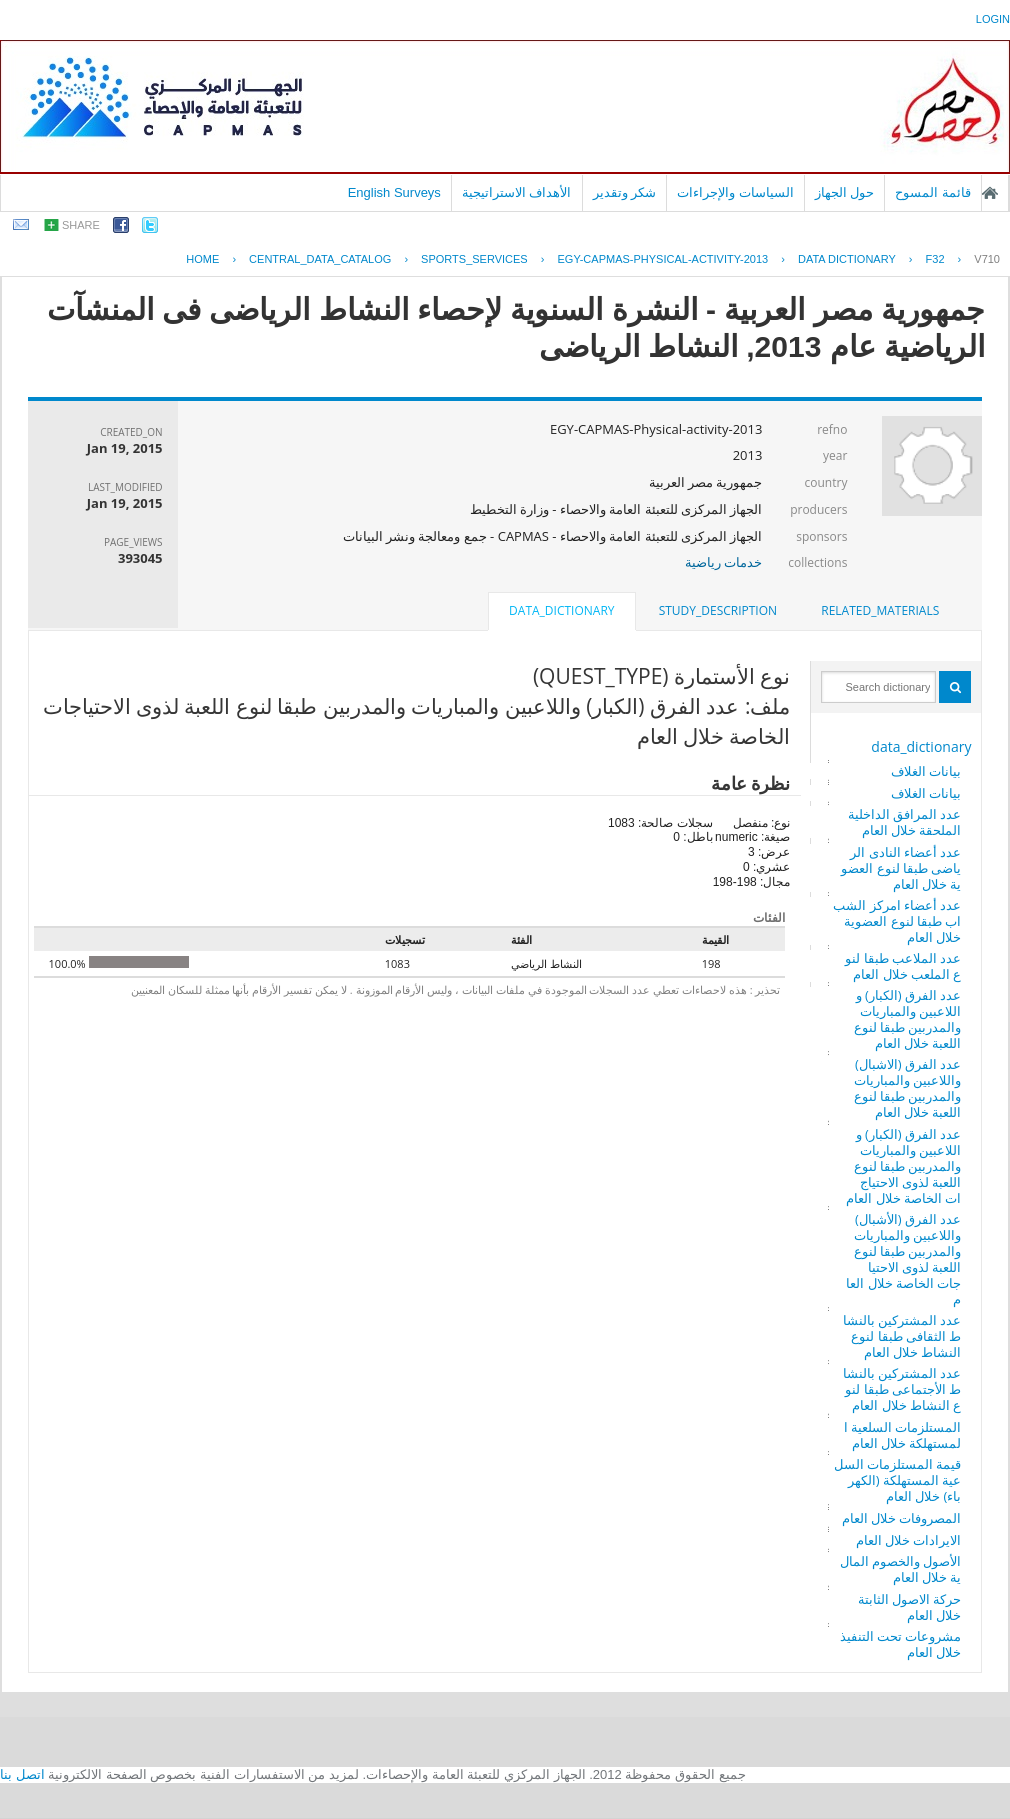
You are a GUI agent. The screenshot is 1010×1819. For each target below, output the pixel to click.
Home (202, 259)
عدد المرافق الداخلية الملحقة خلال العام (905, 822)
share (81, 225)
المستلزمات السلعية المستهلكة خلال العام (903, 1435)
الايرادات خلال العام (909, 1540)
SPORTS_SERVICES (474, 259)
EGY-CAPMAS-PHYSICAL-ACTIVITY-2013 (662, 259)
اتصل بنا (22, 1774)
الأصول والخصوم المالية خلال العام (901, 1569)
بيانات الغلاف (926, 771)
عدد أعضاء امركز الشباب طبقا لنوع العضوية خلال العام (897, 921)
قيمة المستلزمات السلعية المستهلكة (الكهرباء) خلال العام (898, 1480)
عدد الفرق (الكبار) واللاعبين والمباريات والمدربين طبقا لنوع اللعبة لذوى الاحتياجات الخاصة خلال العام (903, 1166)
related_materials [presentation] (880, 610)
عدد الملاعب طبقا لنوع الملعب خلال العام (903, 966)
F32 (935, 259)
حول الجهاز (845, 192)
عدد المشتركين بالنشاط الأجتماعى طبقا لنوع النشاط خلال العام (902, 1389)
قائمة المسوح (933, 192)
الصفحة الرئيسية (990, 193)
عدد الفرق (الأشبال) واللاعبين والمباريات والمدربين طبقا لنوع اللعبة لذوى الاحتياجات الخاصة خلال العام (903, 1259)
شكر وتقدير (625, 192)
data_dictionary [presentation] (561, 610)
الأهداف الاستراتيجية (517, 192)
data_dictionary (921, 746)
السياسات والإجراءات (735, 192)
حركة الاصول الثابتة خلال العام (910, 1607)
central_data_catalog (320, 259)
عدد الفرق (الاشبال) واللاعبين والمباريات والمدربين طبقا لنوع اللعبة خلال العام (908, 1088)
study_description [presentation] (718, 610)
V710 (987, 259)
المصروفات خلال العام (902, 1518)
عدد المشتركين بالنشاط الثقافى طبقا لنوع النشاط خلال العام (902, 1336)
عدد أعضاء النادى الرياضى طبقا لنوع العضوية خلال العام (901, 868)
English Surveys (394, 192)
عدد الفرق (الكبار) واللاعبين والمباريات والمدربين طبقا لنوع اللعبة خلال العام (908, 1019)
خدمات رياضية (723, 562)
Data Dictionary (847, 259)
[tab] (880, 611)
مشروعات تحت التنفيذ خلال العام (901, 1644)
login (993, 19)
